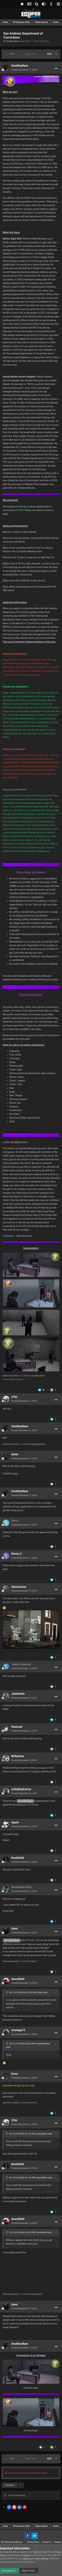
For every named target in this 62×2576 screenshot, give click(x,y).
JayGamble (18, 1693)
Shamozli (16, 1726)
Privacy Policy (33, 2542)
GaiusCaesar (18, 1586)
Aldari (14, 1454)
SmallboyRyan (13, 41)
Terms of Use (39, 2552)
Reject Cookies (33, 2570)
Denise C (16, 1553)
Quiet (14, 1928)
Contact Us (46, 2542)
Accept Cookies (11, 2570)
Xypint (15, 1822)
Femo (14, 2073)
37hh (14, 1397)
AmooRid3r (18, 1979)
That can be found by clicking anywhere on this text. (29, 641)
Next (49, 54)
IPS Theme (6, 2542)
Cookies (57, 2542)
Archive (45, 41)
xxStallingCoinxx (21, 1789)
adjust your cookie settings (35, 2558)
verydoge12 (18, 2030)
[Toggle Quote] (7, 1992)
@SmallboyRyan (25, 1801)
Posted (24, 70)
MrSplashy (17, 1756)
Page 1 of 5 (31, 54)
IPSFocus (18, 2542)
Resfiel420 (17, 1857)
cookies (26, 2555)
